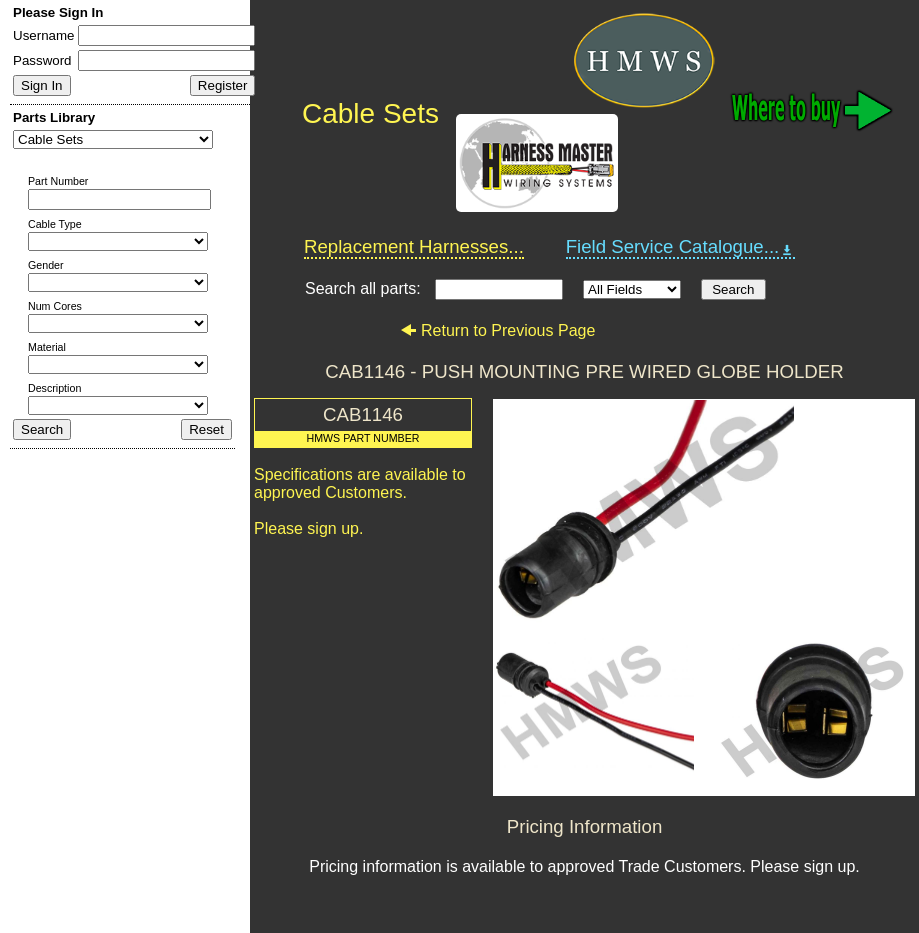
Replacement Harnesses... (414, 246)
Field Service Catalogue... (681, 247)
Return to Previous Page (497, 330)
